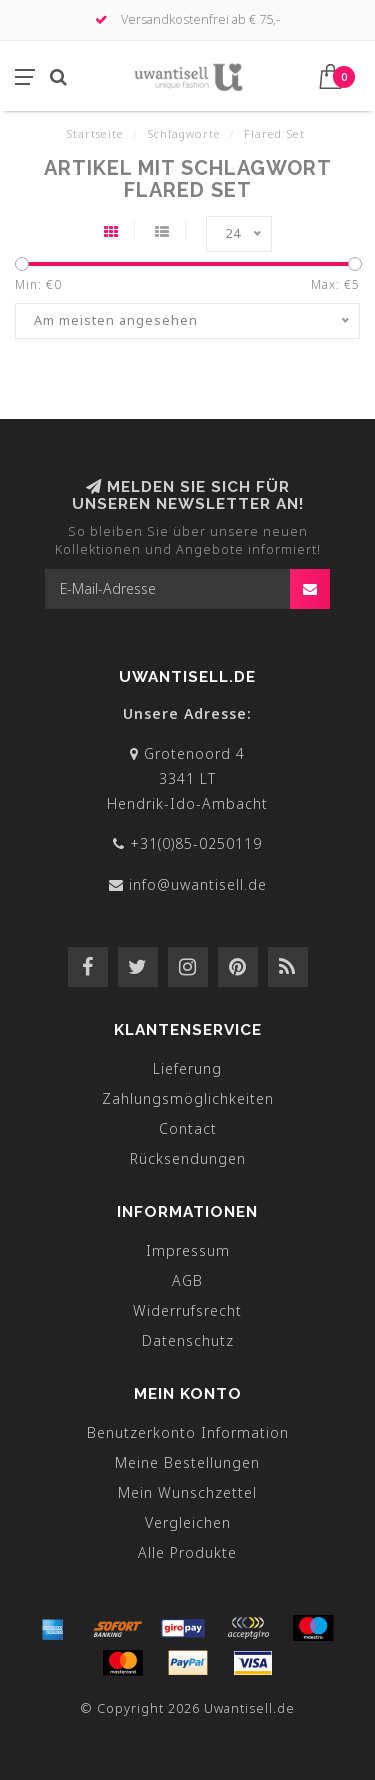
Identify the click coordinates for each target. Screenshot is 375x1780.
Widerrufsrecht (187, 1310)
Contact (188, 1128)
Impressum (188, 1250)
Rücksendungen (188, 1158)
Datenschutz (188, 1340)
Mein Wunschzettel (187, 1492)
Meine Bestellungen (187, 1462)
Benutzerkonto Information (188, 1432)
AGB (187, 1280)
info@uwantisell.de (198, 884)
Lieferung (187, 1068)
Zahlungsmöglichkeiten (188, 1098)
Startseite (95, 133)
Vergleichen (188, 1522)
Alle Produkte (187, 1552)
